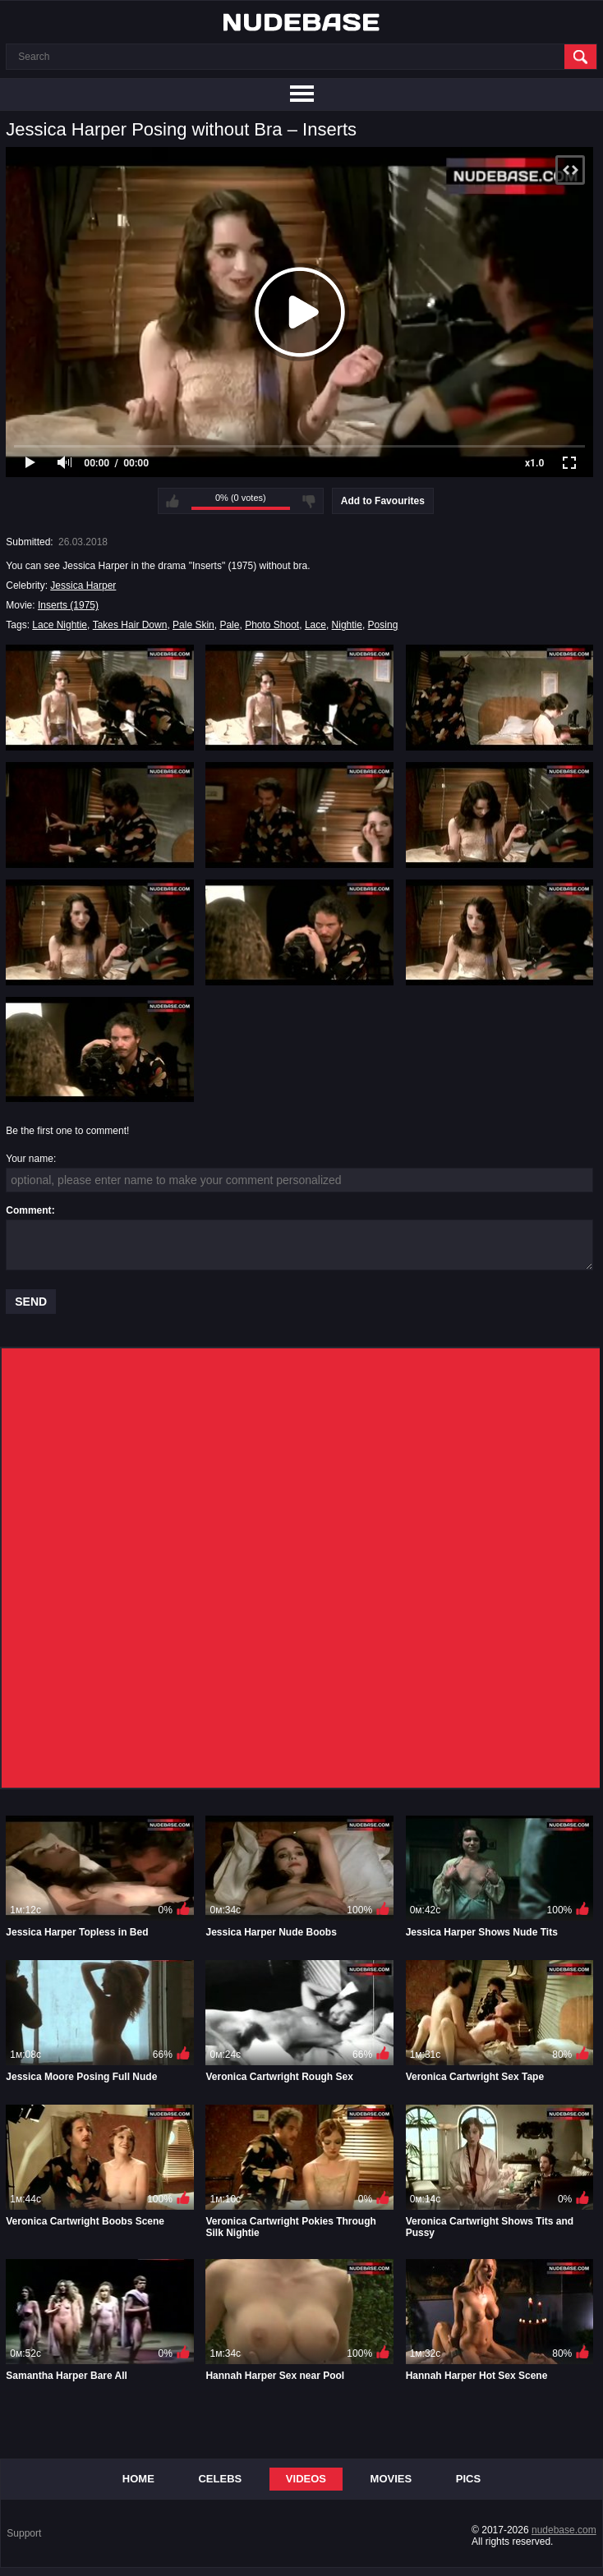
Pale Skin (193, 625)
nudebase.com (564, 2530)
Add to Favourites (383, 501)
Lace (315, 625)
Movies (391, 2479)
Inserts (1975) (68, 605)
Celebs (220, 2479)
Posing (383, 625)
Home (138, 2479)
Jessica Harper (83, 585)
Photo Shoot (272, 625)
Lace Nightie (59, 625)
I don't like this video (309, 501)
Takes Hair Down (130, 625)
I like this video (172, 501)
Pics (468, 2479)
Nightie (347, 625)
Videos (306, 2479)
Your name (29, 1158)
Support (24, 2533)
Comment (28, 1210)
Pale (229, 625)
